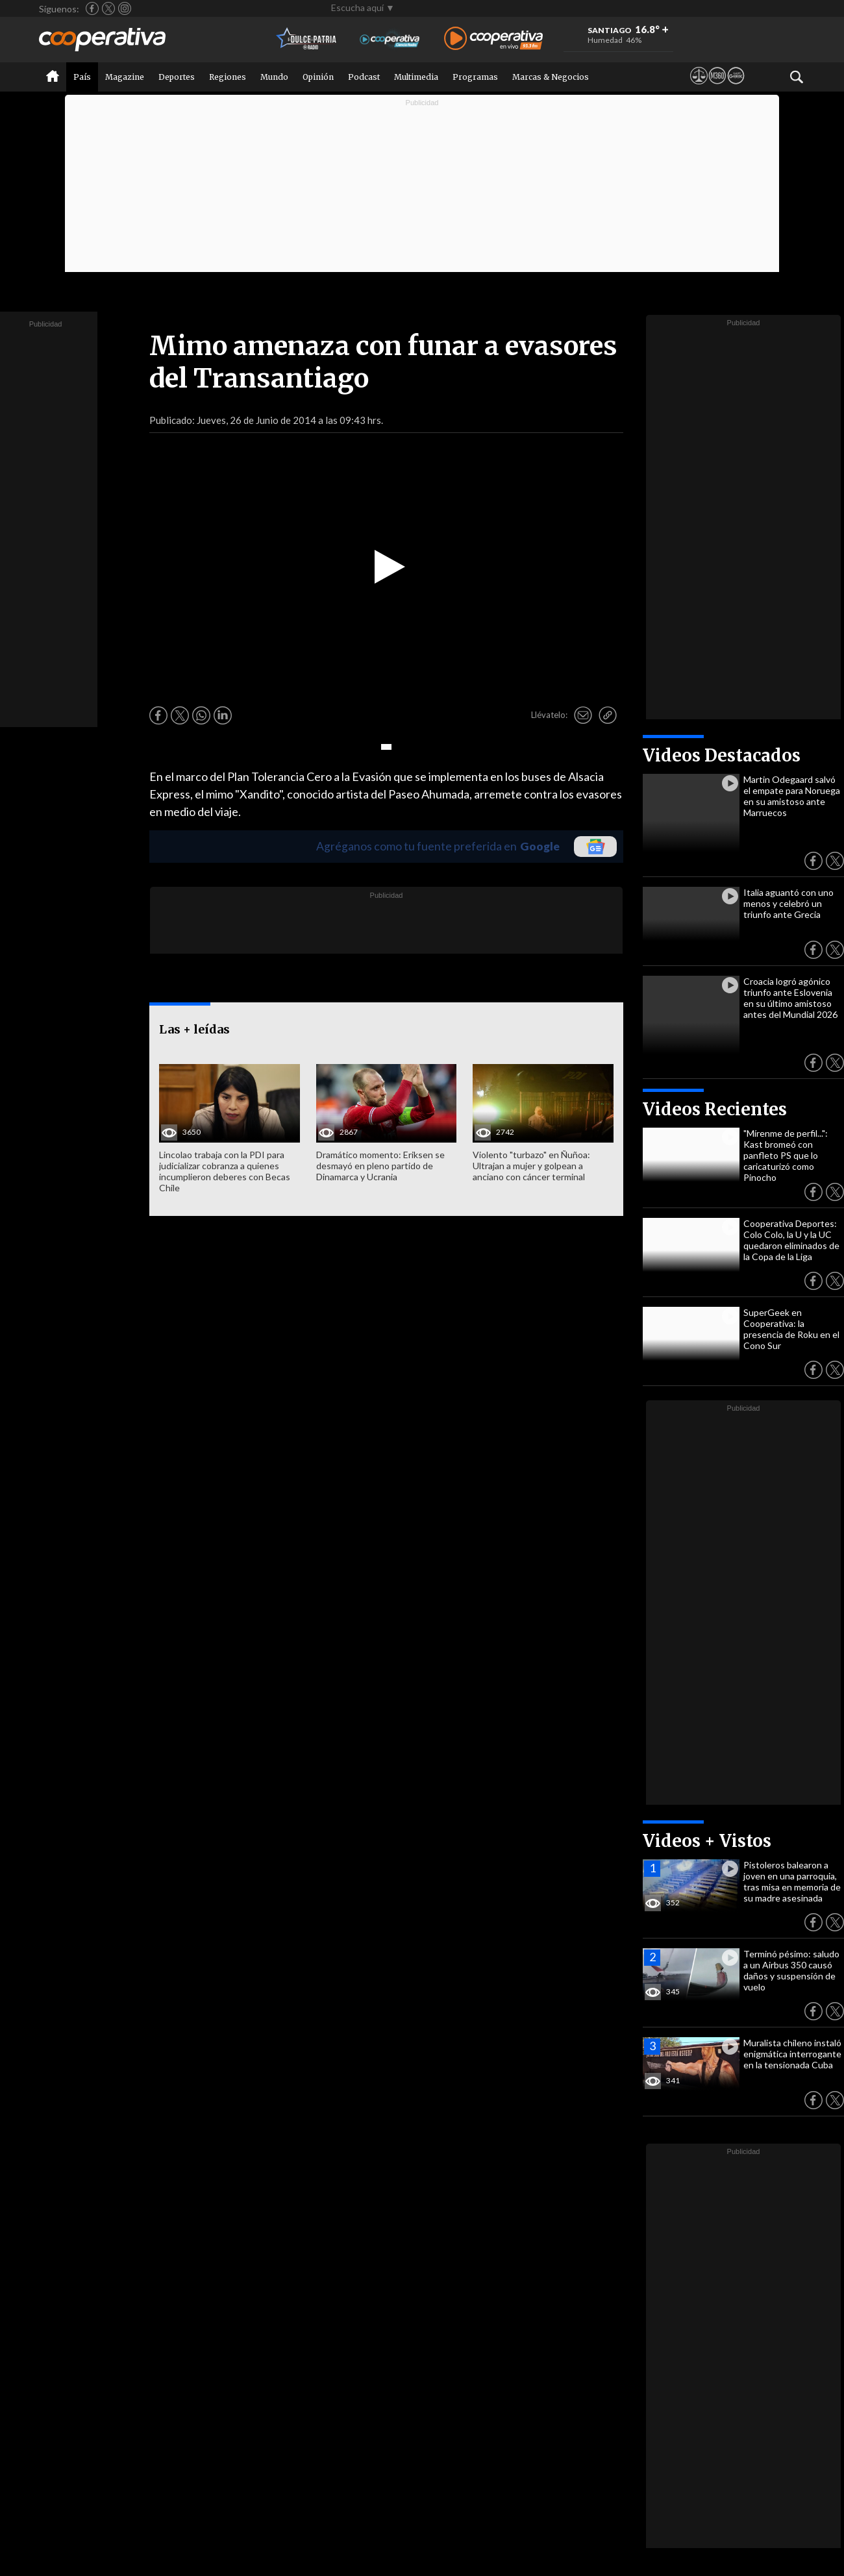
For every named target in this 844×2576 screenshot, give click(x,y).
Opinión (318, 77)
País (82, 77)
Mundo (274, 77)
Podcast (364, 77)
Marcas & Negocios (550, 77)
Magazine (124, 77)
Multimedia (416, 77)
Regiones (227, 77)
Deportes (176, 77)
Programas (475, 77)
